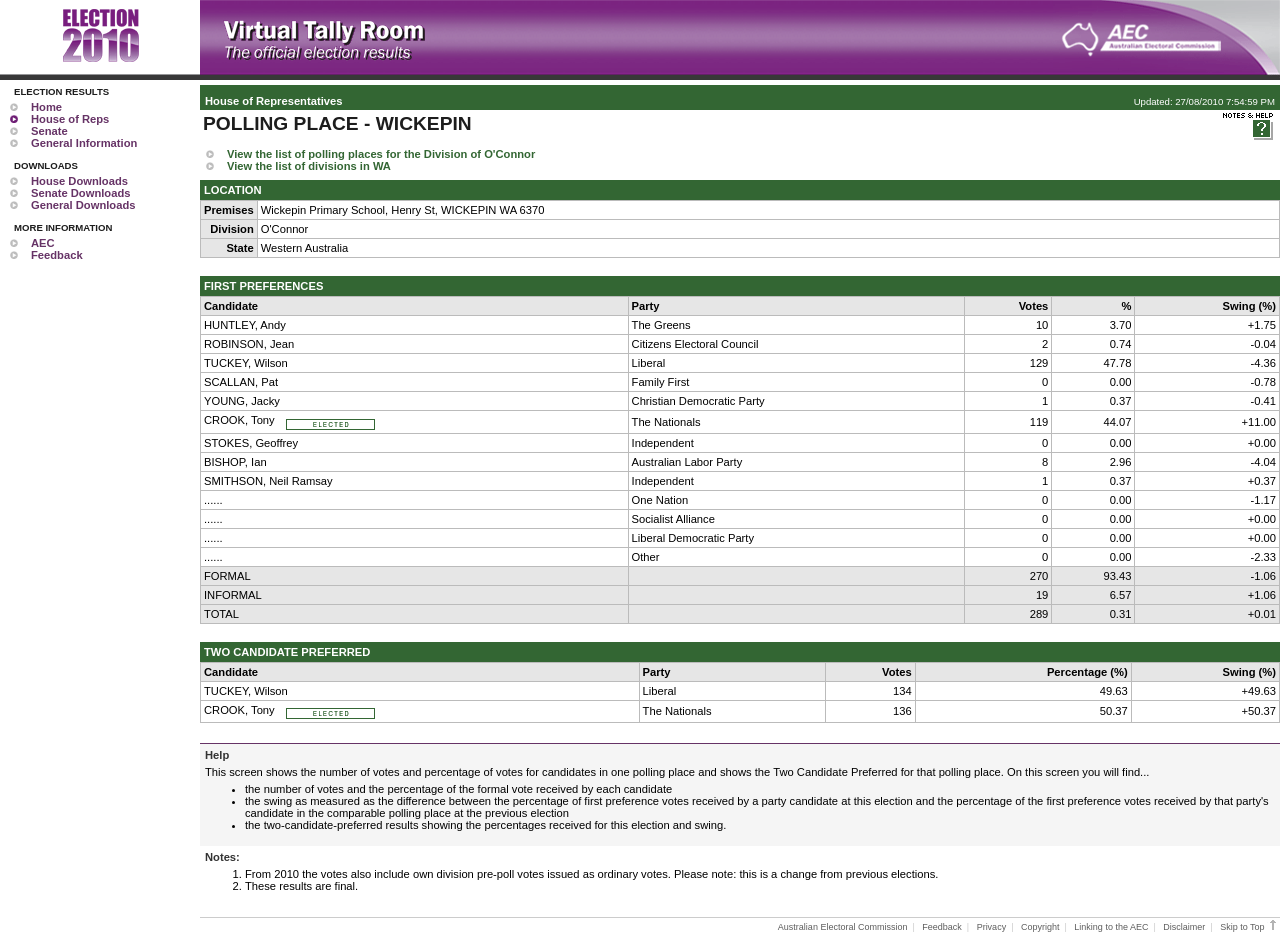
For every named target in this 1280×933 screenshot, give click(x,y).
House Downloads (79, 181)
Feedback (57, 255)
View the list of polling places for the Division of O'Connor (381, 154)
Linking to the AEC (1111, 927)
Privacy (992, 927)
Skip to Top (1249, 927)
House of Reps (70, 119)
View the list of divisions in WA (309, 166)
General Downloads (83, 205)
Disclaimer (1184, 927)
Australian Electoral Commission (843, 927)
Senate (49, 131)
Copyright (1040, 927)
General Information (84, 143)
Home (46, 107)
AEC (43, 243)
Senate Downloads (80, 193)
